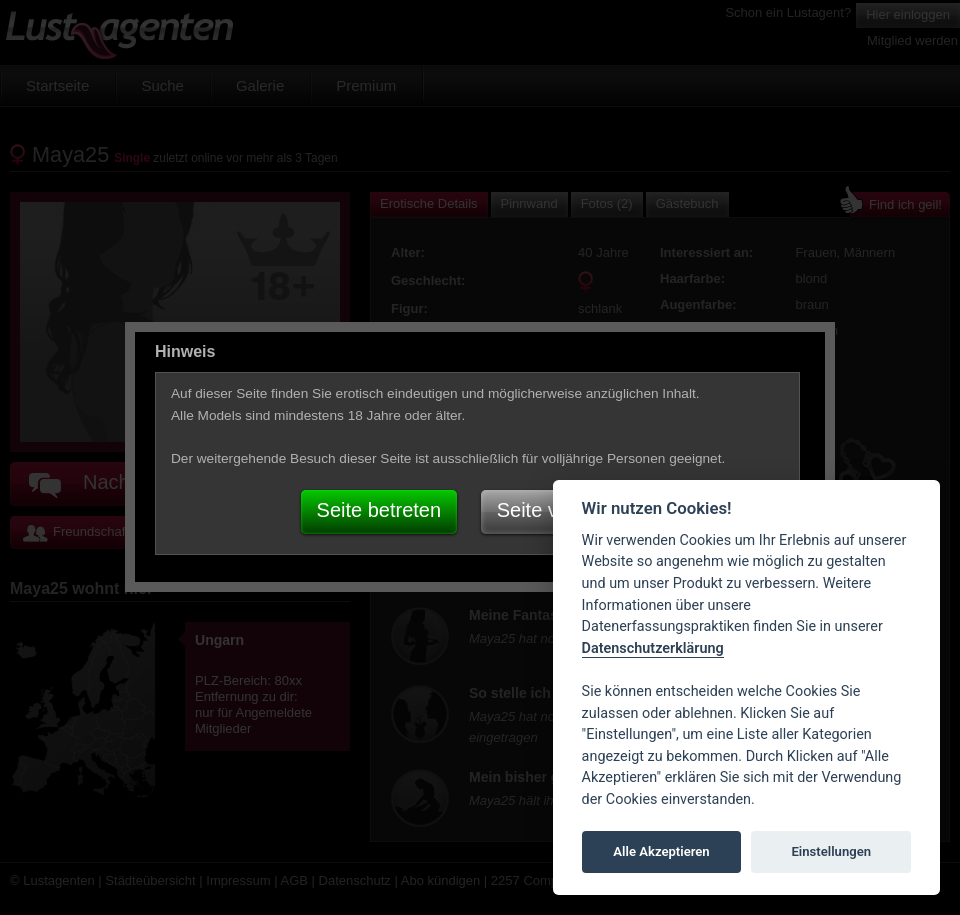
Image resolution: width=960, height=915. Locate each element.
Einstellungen (831, 851)
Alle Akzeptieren (661, 851)
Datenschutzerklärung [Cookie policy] (653, 648)
